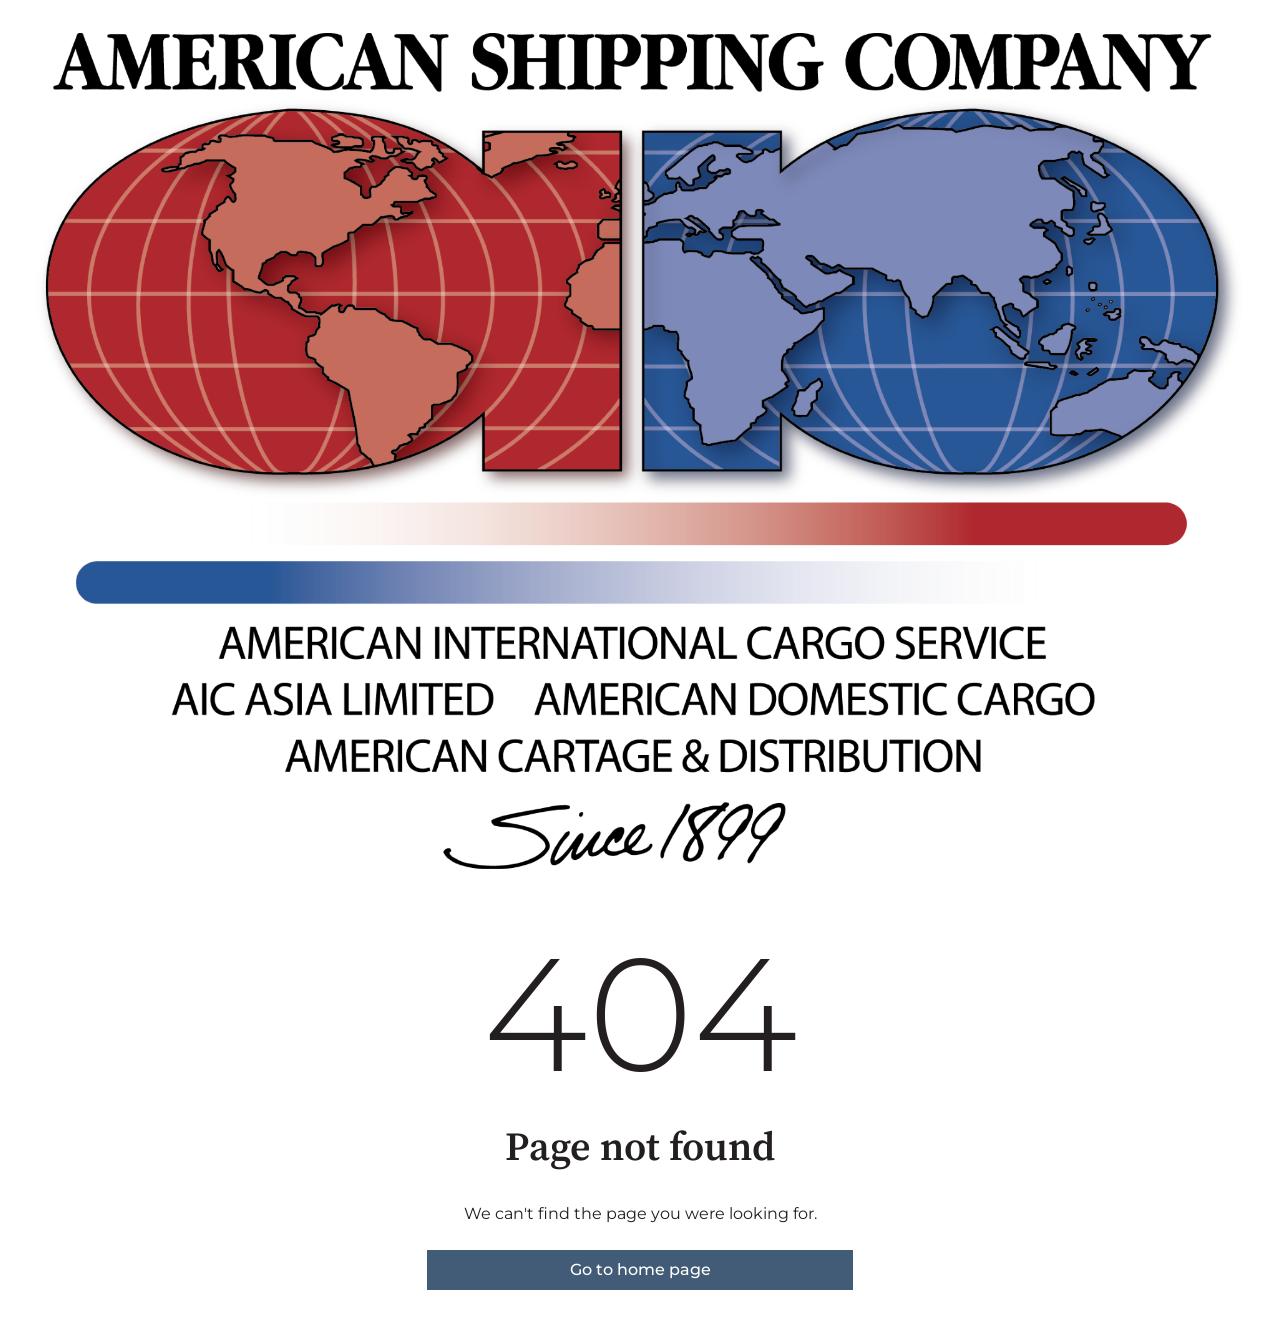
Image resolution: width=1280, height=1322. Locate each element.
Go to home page (640, 1269)
